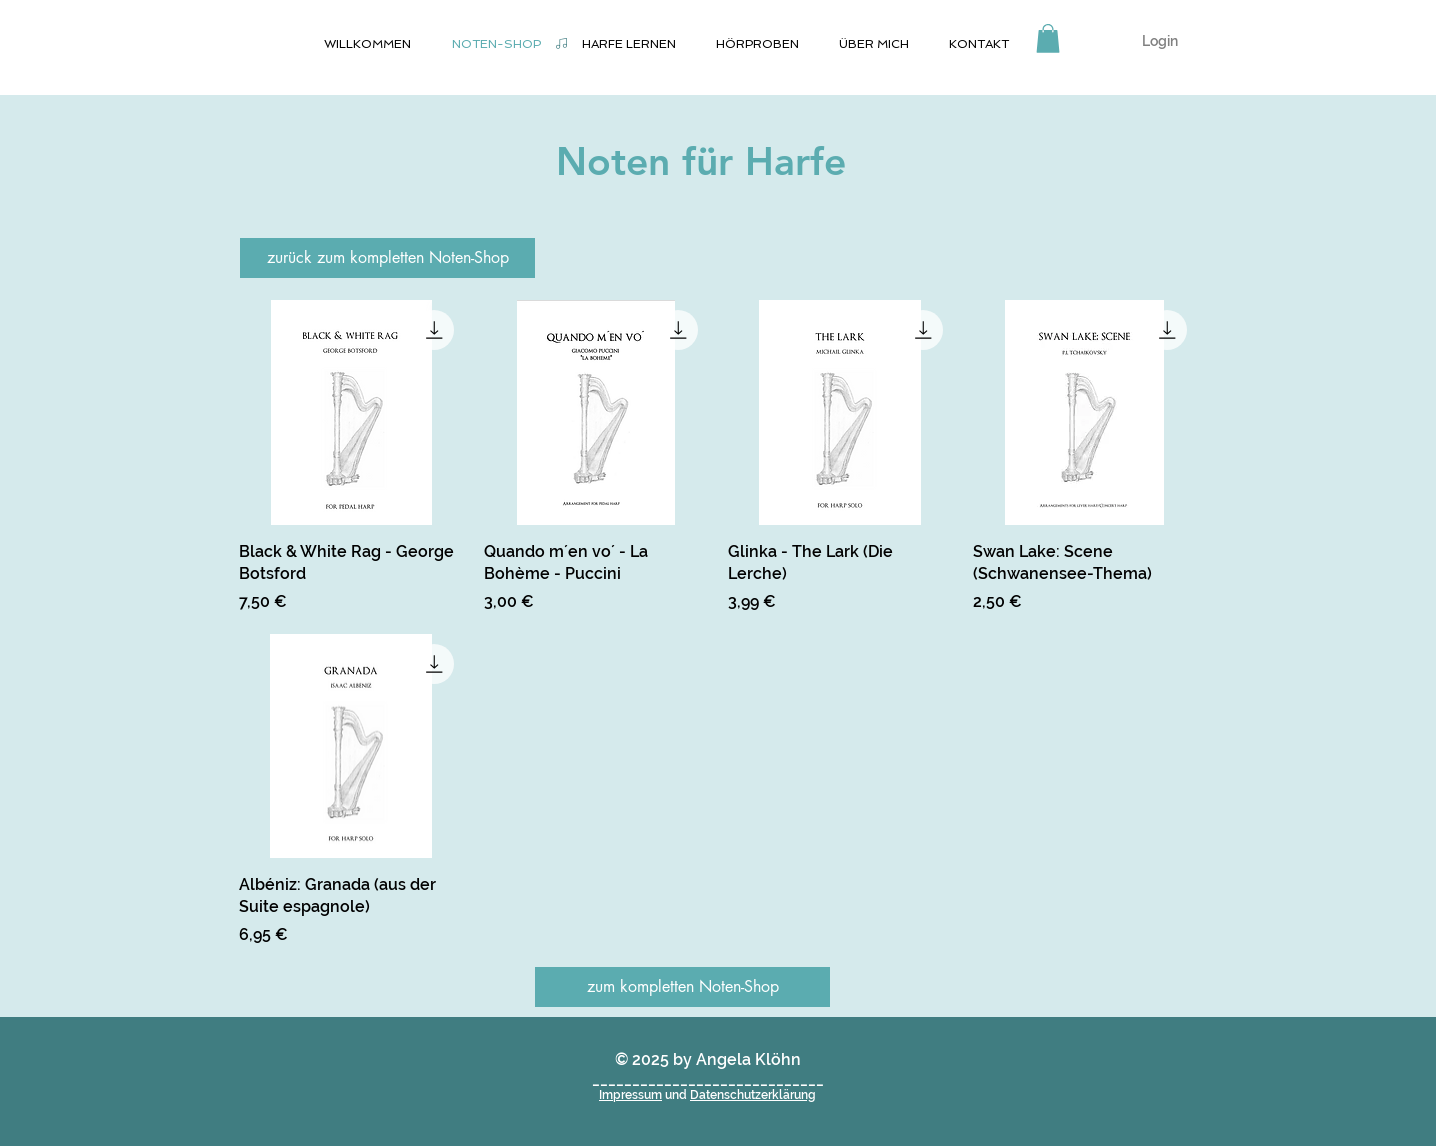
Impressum (630, 1095)
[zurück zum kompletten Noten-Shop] (387, 258)
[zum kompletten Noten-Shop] (682, 987)
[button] (1048, 38)
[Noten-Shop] (561, 43)
